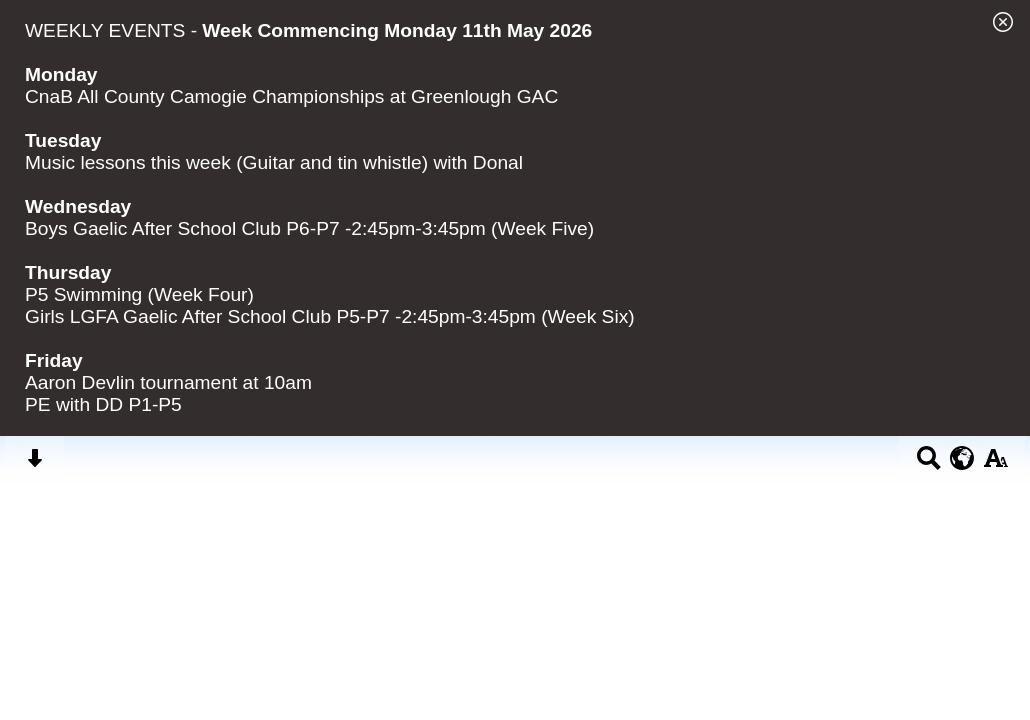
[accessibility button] (995, 464)
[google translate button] (962, 458)
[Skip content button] (34, 464)
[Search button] (928, 464)
